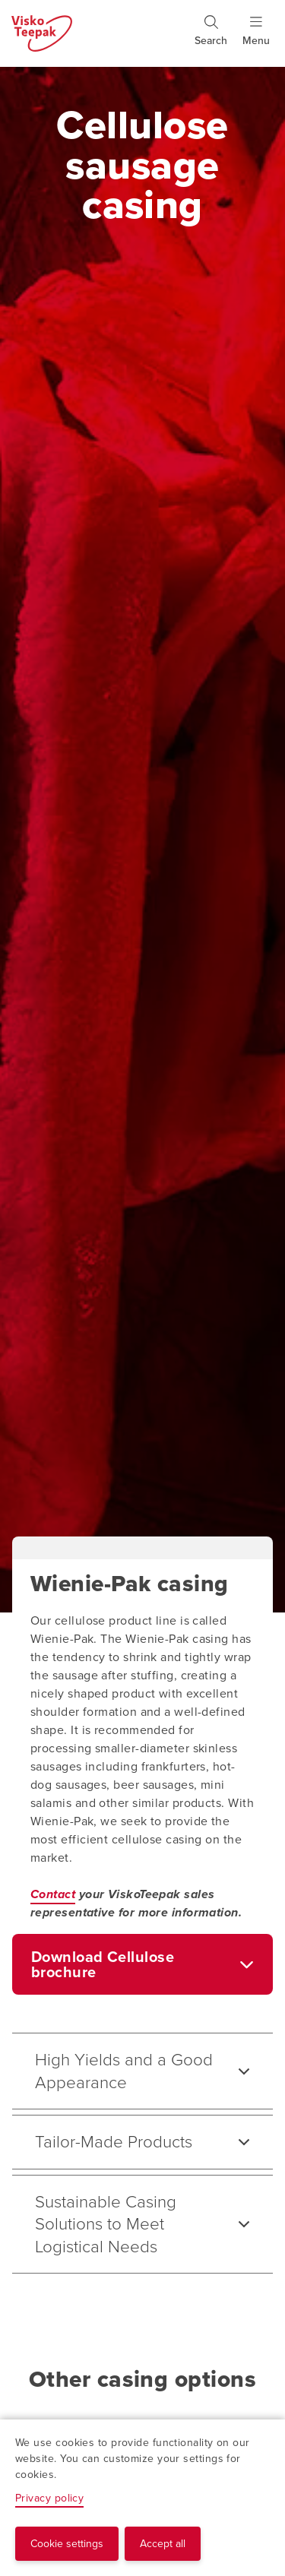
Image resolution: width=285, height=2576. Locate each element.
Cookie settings (66, 2544)
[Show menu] (256, 37)
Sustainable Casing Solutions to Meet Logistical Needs (105, 2224)
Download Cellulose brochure (102, 1964)
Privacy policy (49, 2498)
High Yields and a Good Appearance (124, 2070)
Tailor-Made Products (113, 2141)
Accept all (162, 2544)
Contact (52, 1894)
